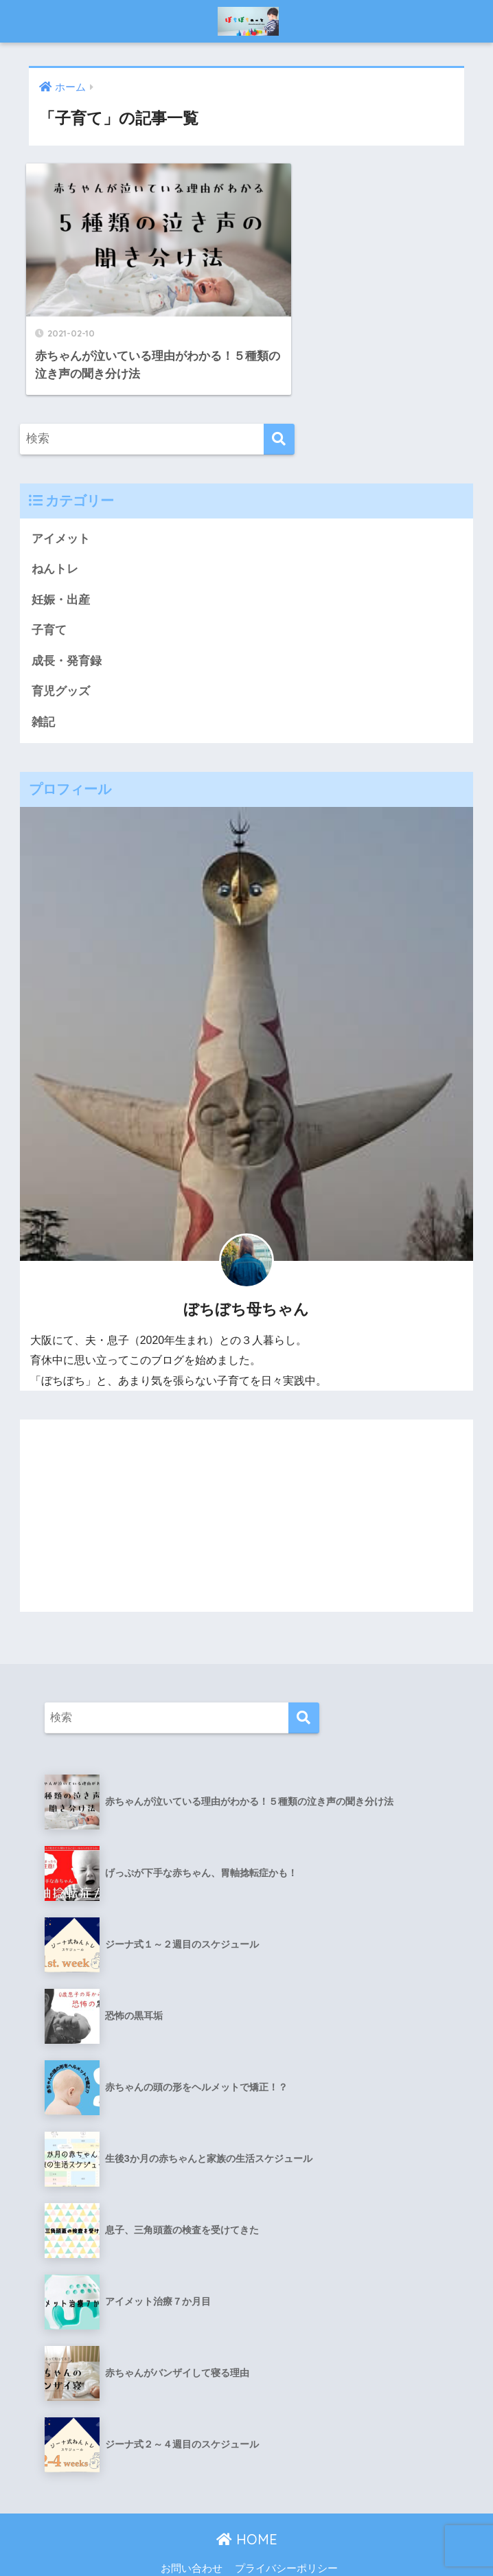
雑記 (43, 689)
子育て (49, 597)
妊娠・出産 (61, 566)
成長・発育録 (67, 628)
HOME (246, 2507)
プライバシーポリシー (286, 2535)
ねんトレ (55, 536)
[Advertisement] (247, 1483)
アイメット (61, 505)
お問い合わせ (191, 2535)
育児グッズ (61, 658)
